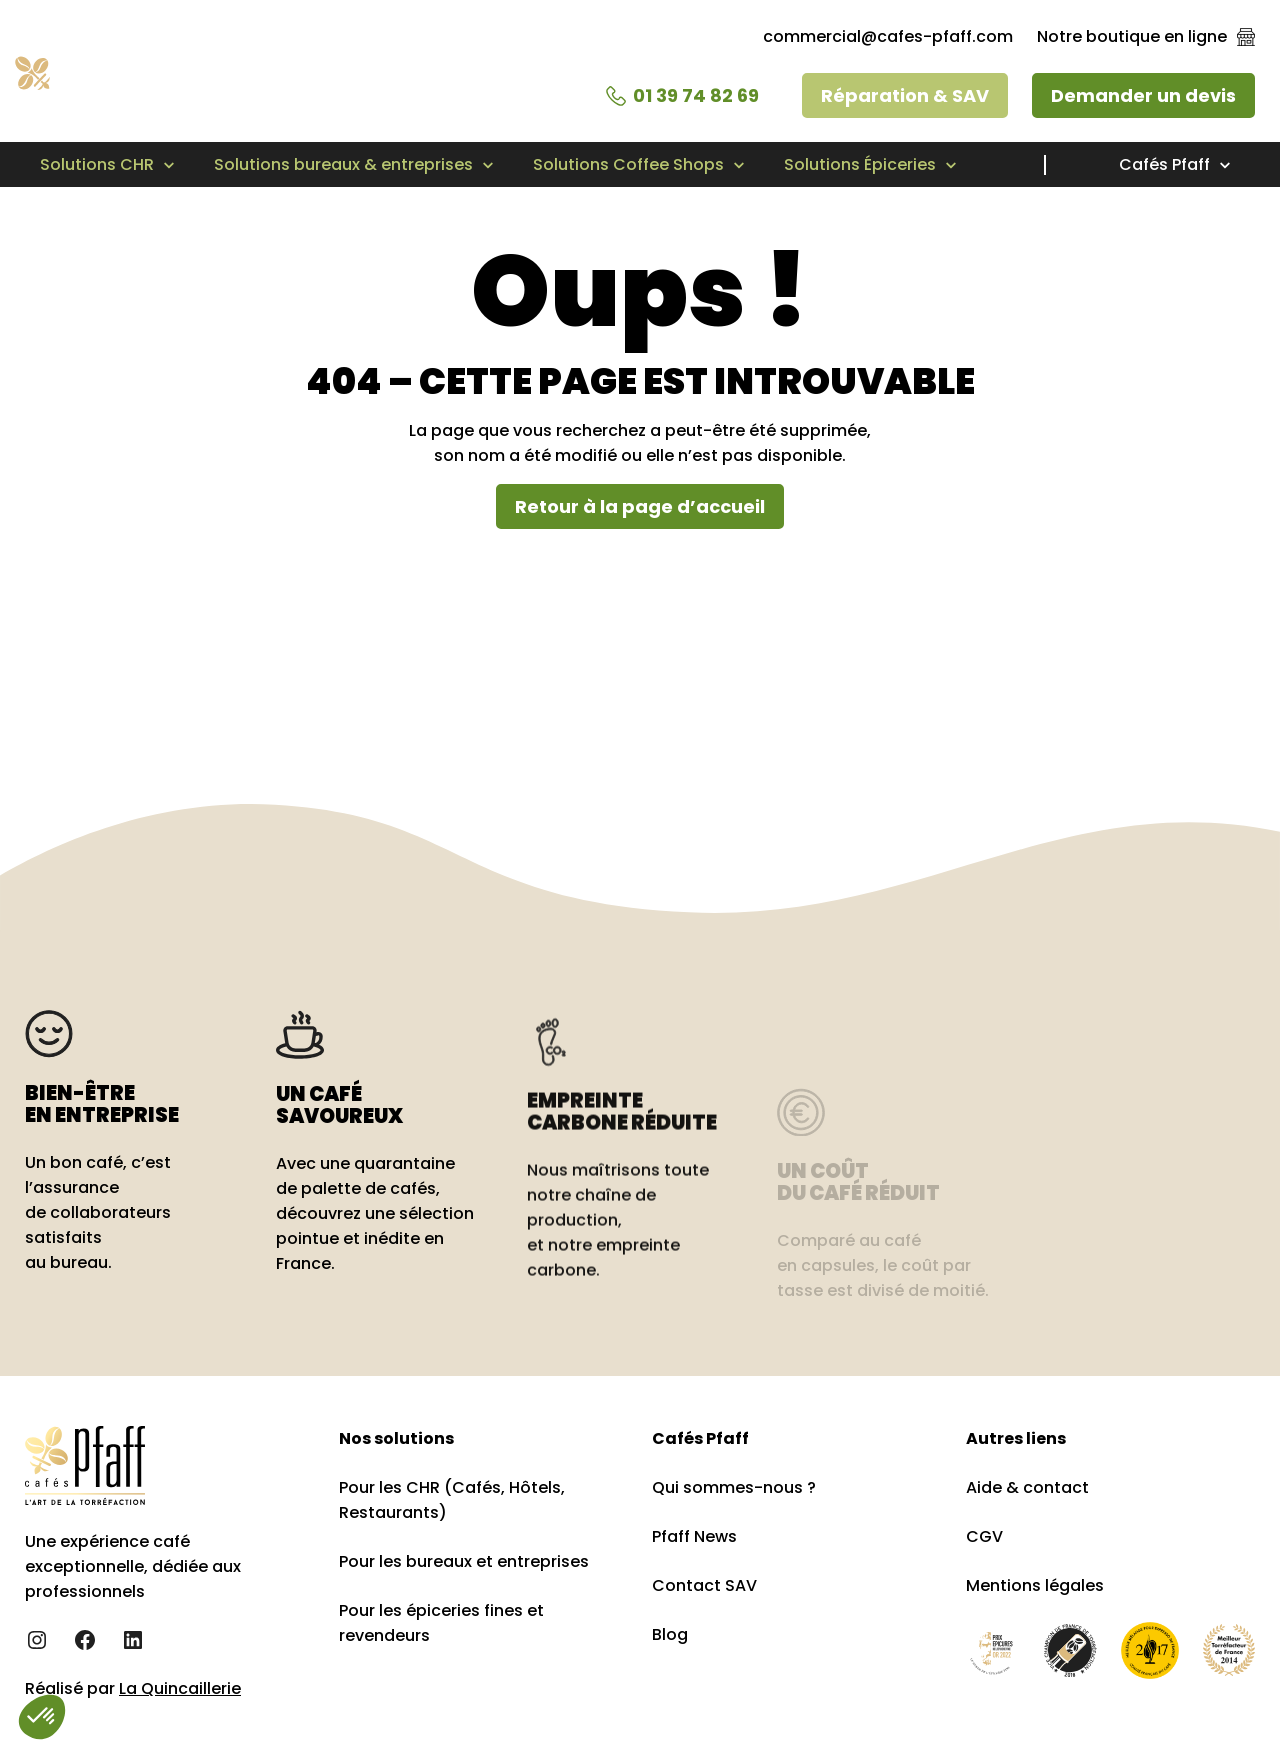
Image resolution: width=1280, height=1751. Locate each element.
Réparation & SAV (905, 95)
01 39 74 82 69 (696, 95)
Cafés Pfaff (1164, 164)
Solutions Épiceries (860, 164)
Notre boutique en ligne (1132, 36)
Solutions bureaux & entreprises (343, 164)
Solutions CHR (97, 164)
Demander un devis (1143, 95)
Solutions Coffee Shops (628, 164)
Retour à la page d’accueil (640, 506)
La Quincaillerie (180, 1688)
